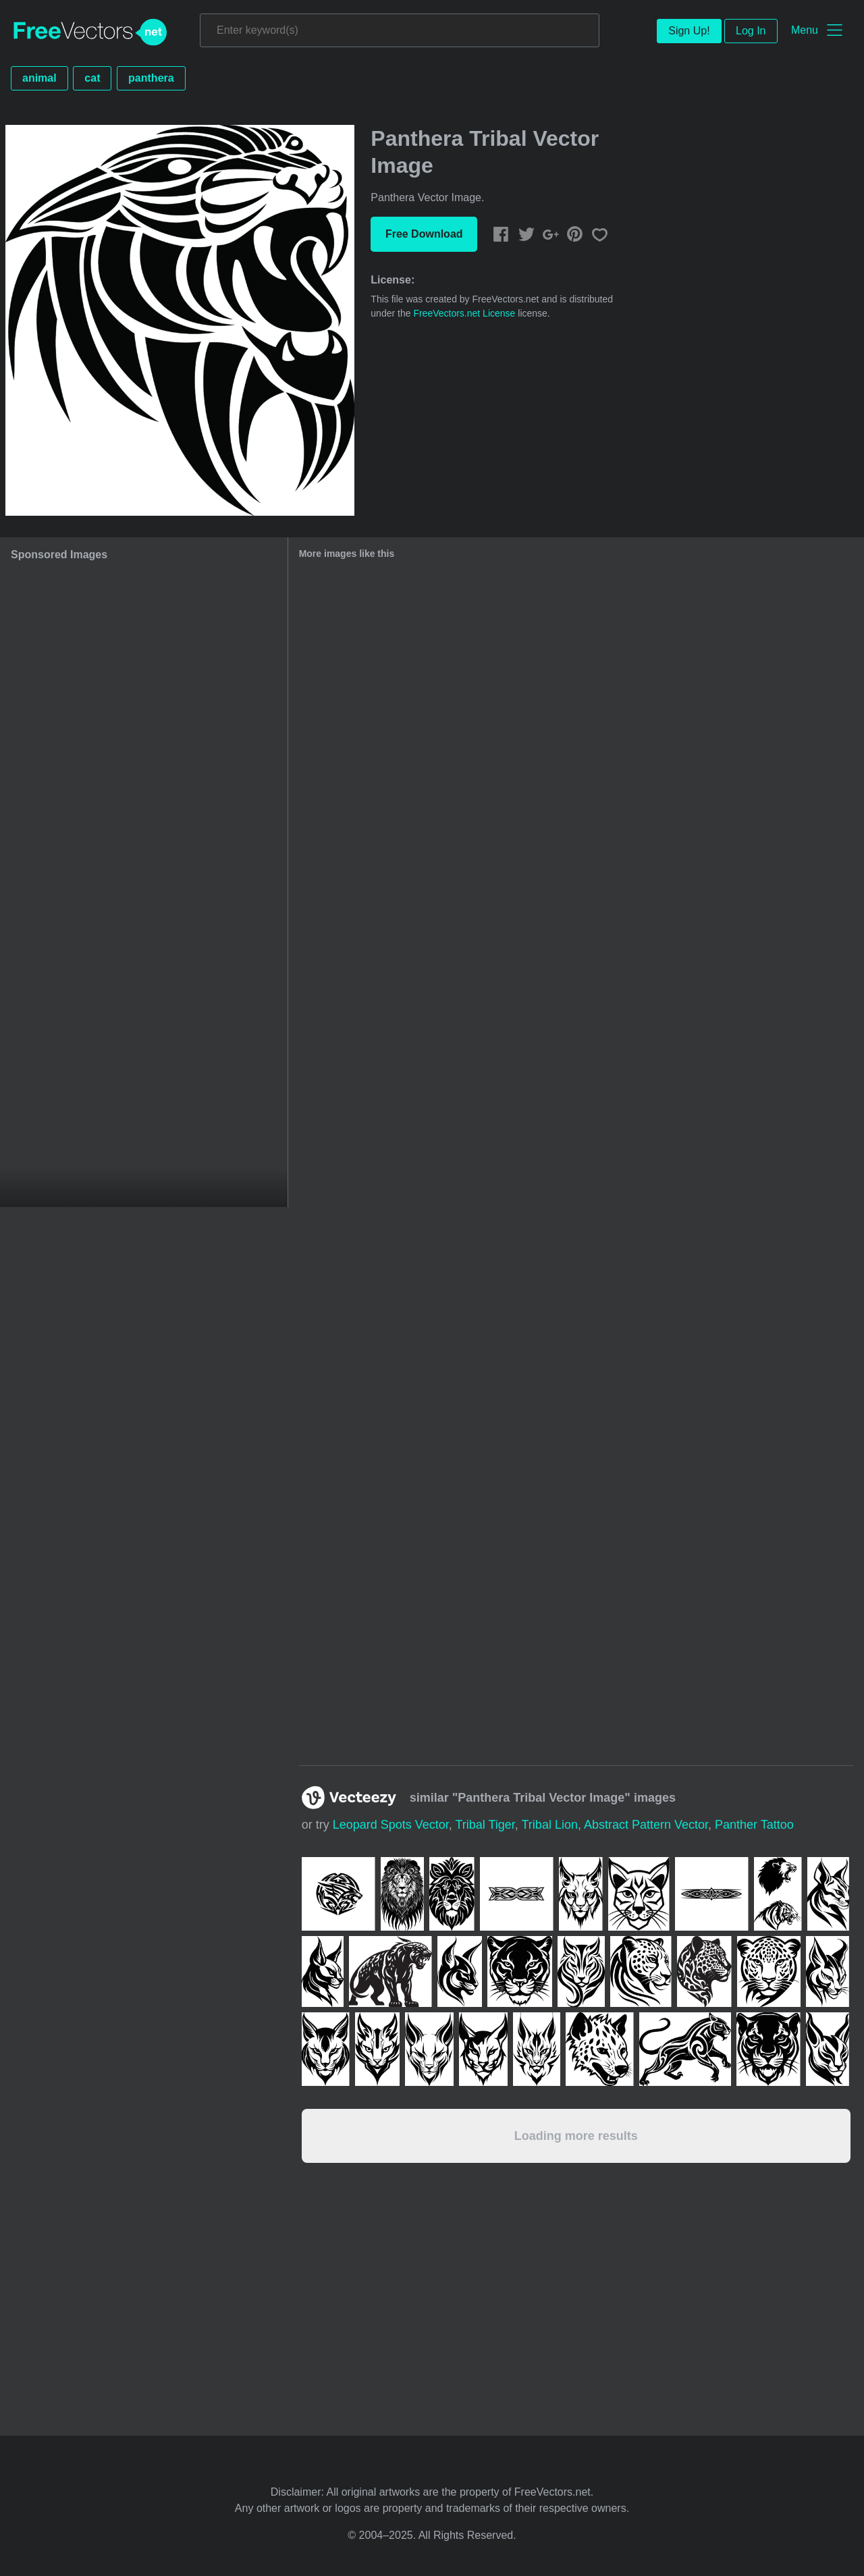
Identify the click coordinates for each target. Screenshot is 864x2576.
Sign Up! (688, 30)
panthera (151, 78)
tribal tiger (484, 1824)
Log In (750, 30)
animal (39, 78)
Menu (804, 30)
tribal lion (550, 1824)
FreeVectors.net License (464, 313)
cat (92, 78)
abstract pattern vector (646, 1824)
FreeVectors (90, 32)
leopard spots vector (391, 1824)
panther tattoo (754, 1824)
